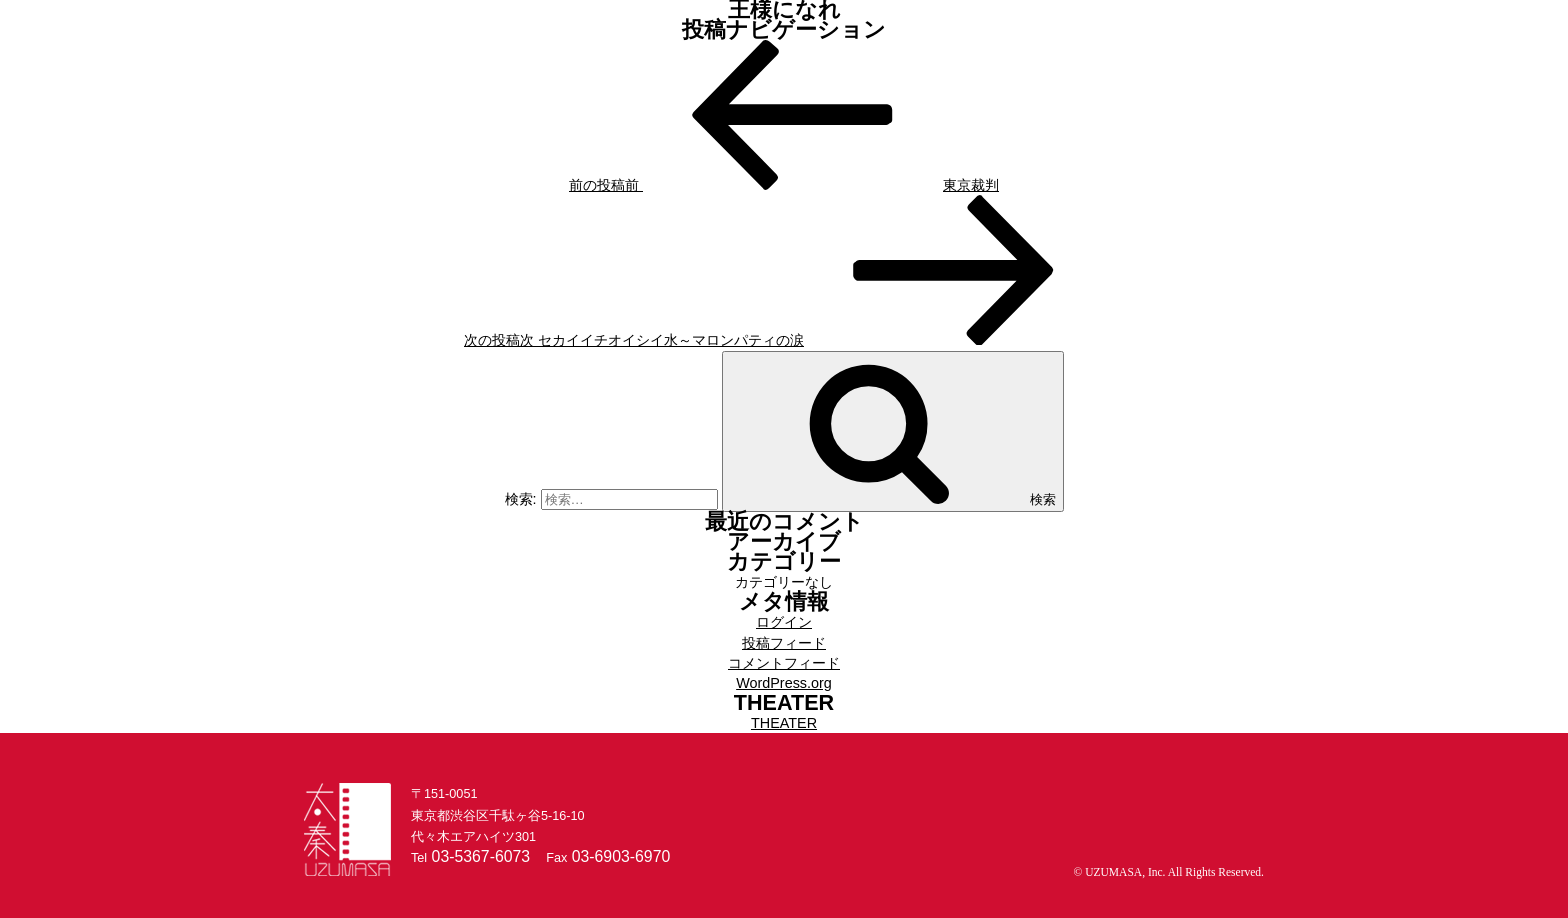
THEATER (784, 723)
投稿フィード (784, 643)
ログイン (784, 622)
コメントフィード (784, 663)
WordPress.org (784, 683)
